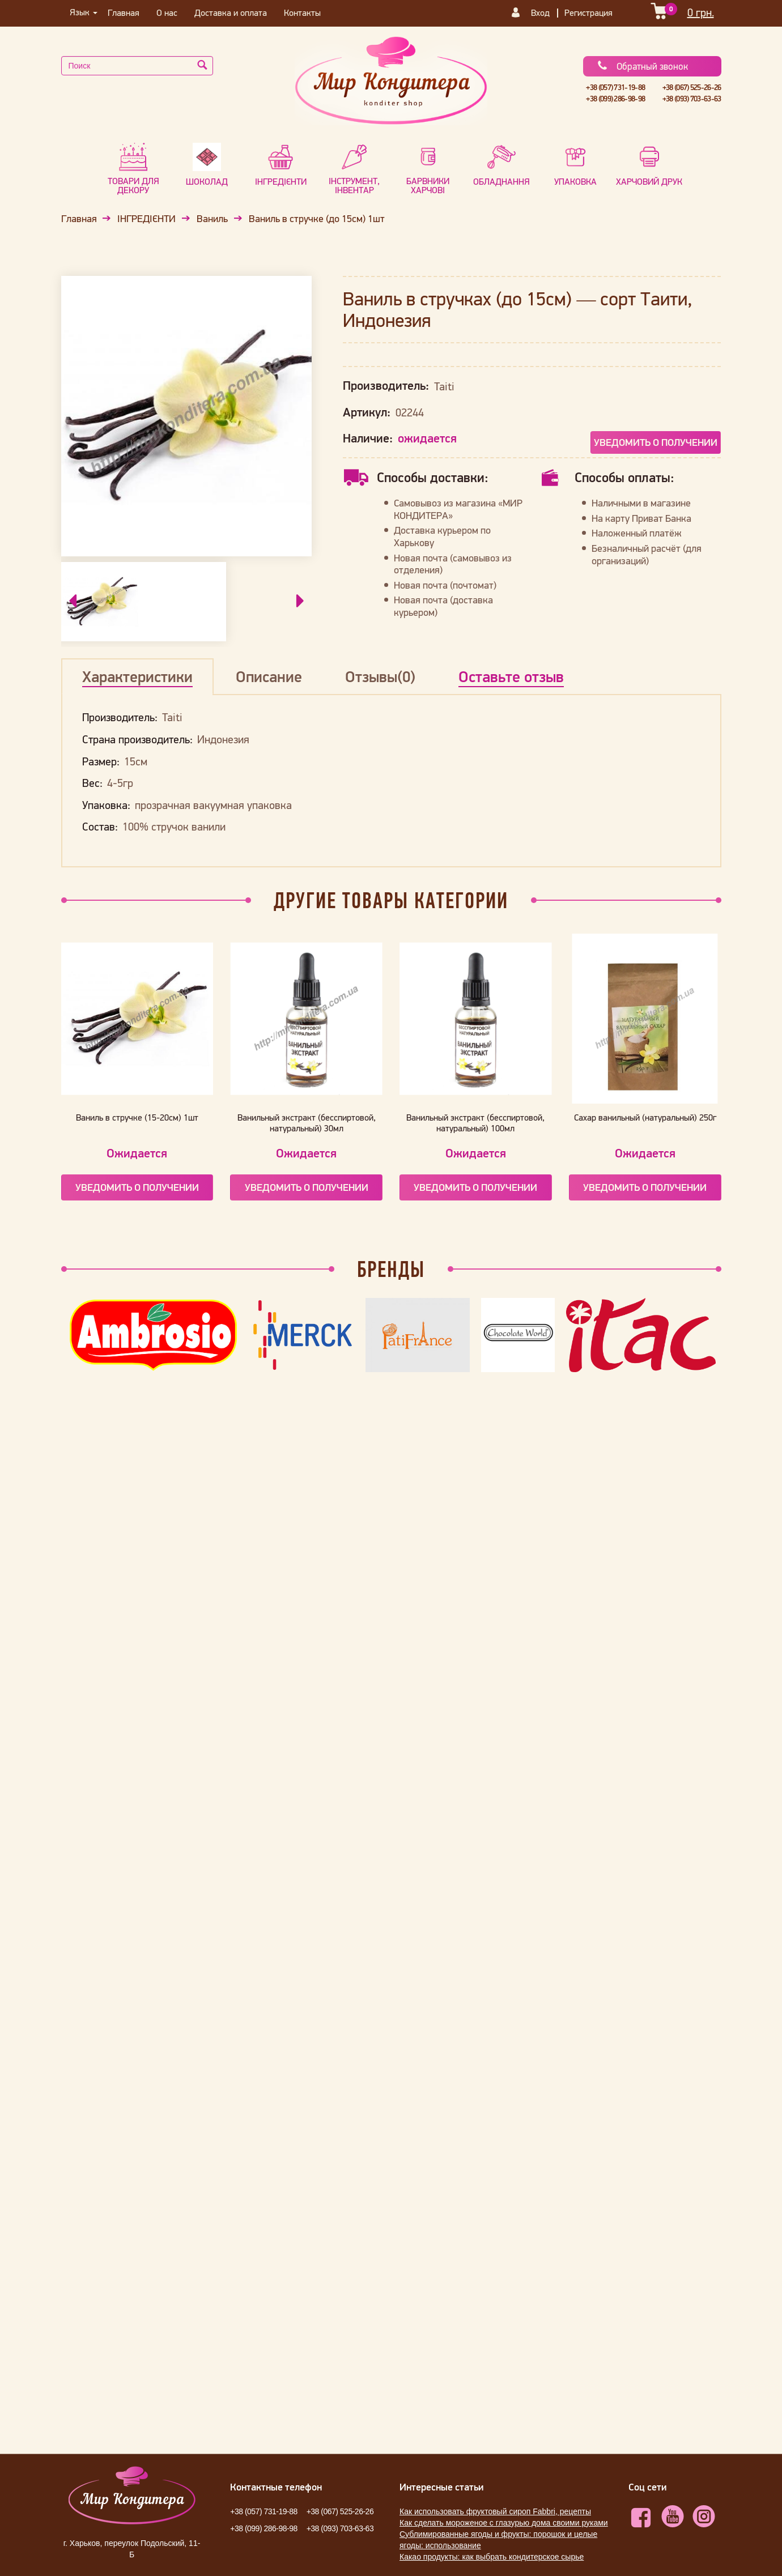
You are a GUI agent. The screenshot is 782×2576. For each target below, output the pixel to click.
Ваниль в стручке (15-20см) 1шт (137, 1117)
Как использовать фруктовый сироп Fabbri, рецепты (495, 2511)
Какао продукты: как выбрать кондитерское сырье (492, 2556)
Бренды (391, 1269)
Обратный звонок (642, 66)
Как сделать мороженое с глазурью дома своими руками (504, 2522)
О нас (166, 12)
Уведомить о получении (655, 442)
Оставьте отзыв (511, 676)
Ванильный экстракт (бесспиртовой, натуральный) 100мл (475, 1122)
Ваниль (212, 218)
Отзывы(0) (380, 676)
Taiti (444, 386)
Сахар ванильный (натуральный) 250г (645, 1117)
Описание (269, 676)
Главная (123, 12)
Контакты (302, 12)
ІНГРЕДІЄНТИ (146, 218)
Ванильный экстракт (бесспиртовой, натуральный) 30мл (306, 1122)
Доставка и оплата (230, 12)
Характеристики (137, 676)
